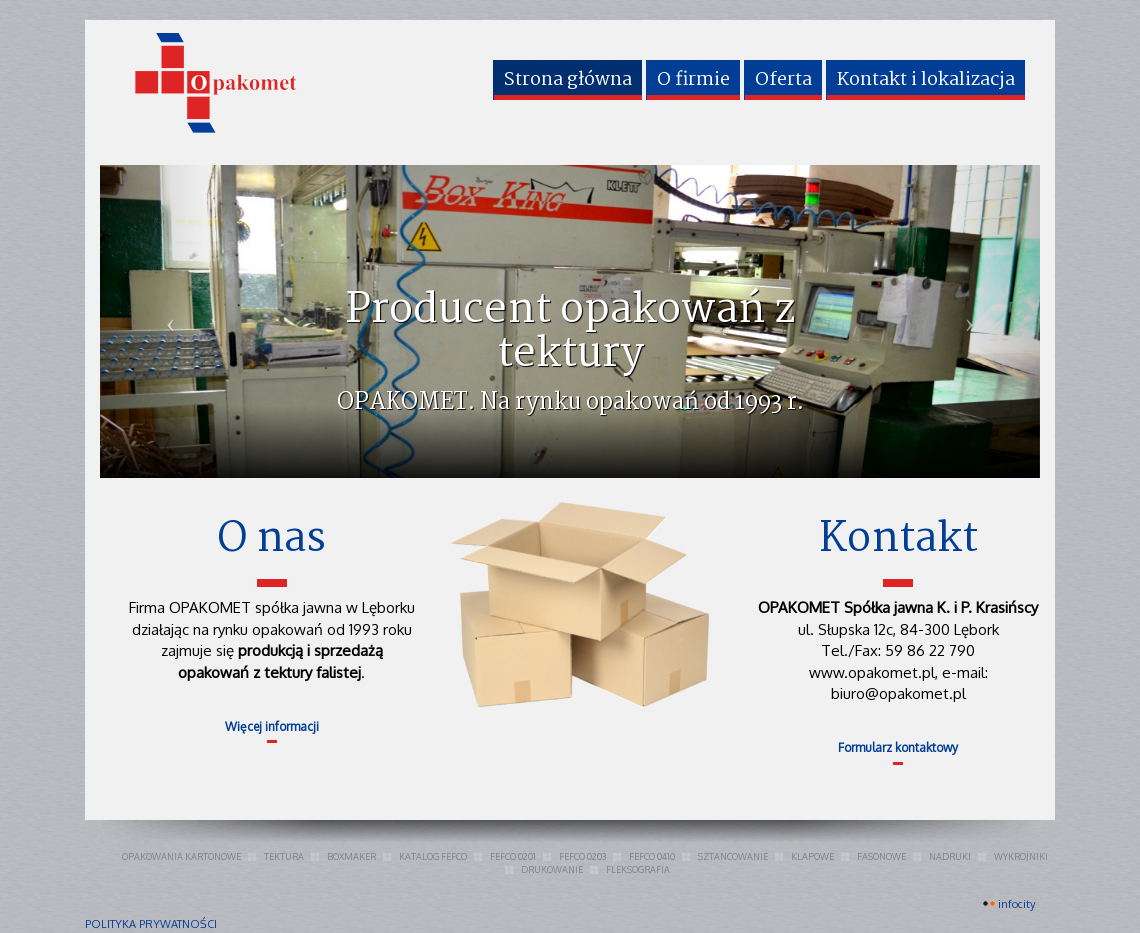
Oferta (783, 80)
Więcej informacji (272, 726)
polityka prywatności (151, 924)
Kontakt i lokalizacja (926, 80)
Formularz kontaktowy (898, 747)
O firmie (693, 80)
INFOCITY (1016, 904)
